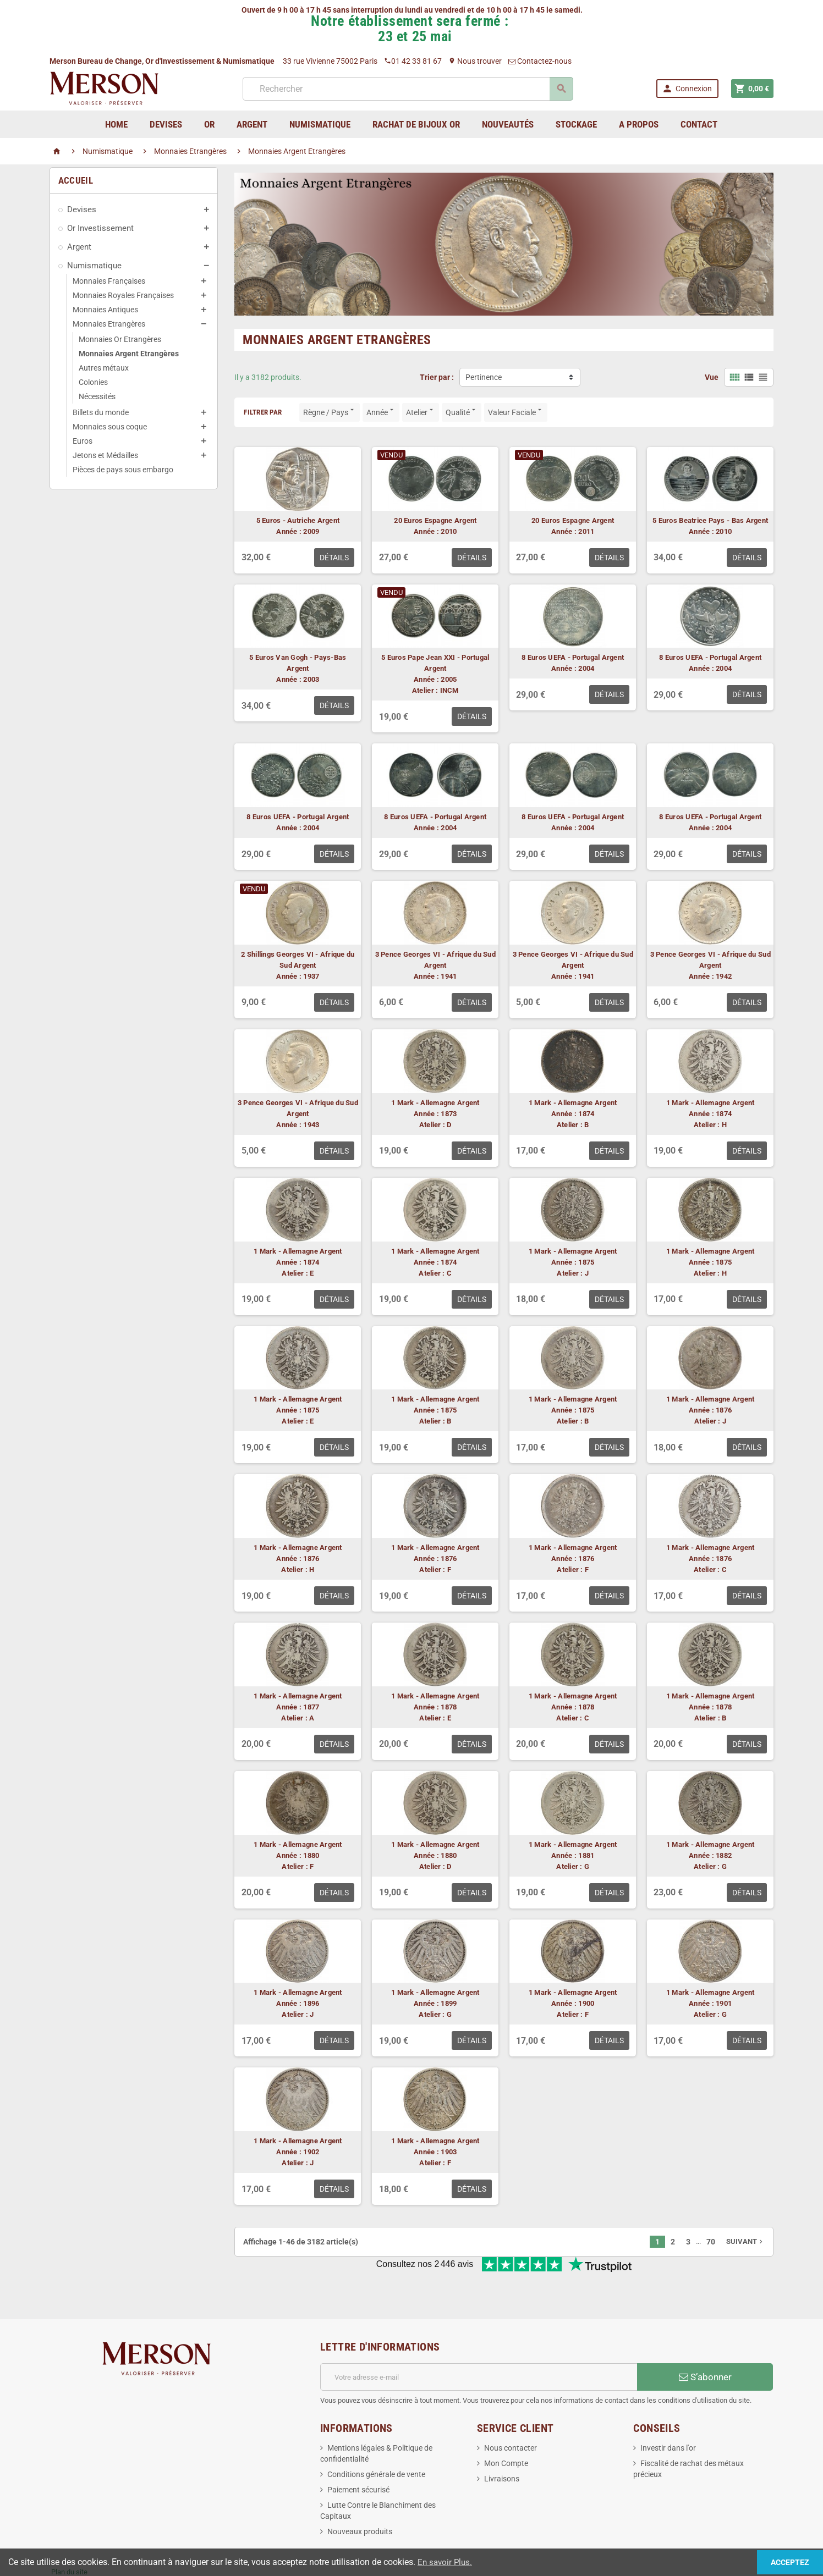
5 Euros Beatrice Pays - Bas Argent (710, 520)
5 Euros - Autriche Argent (298, 520)
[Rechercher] (407, 89)
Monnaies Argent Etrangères (129, 353)
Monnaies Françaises (109, 281)
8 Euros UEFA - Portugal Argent (573, 657)
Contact (699, 124)
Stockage (576, 124)
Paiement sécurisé (358, 2453)
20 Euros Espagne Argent (435, 520)
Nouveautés (508, 124)
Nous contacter (510, 2411)
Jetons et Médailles (105, 455)
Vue (711, 377)
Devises (81, 209)
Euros (82, 441)
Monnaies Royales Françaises (123, 295)
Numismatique (94, 266)
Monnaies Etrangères (109, 323)
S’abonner (705, 2340)
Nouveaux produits (359, 2495)
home (116, 124)
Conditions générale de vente (376, 2438)
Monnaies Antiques (105, 309)
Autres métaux (104, 367)
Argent (79, 247)
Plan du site (69, 2535)
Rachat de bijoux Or (416, 124)
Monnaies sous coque (110, 426)
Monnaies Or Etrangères (120, 339)
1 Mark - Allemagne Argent (435, 1103)
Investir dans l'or (668, 2411)
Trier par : (437, 377)
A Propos (639, 124)
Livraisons (501, 2442)
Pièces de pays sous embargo (123, 469)
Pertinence (483, 377)
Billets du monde (101, 412)
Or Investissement (100, 228)
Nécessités (97, 396)
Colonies (93, 382)
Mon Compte (506, 2427)
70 (710, 2241)
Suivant (745, 2241)
